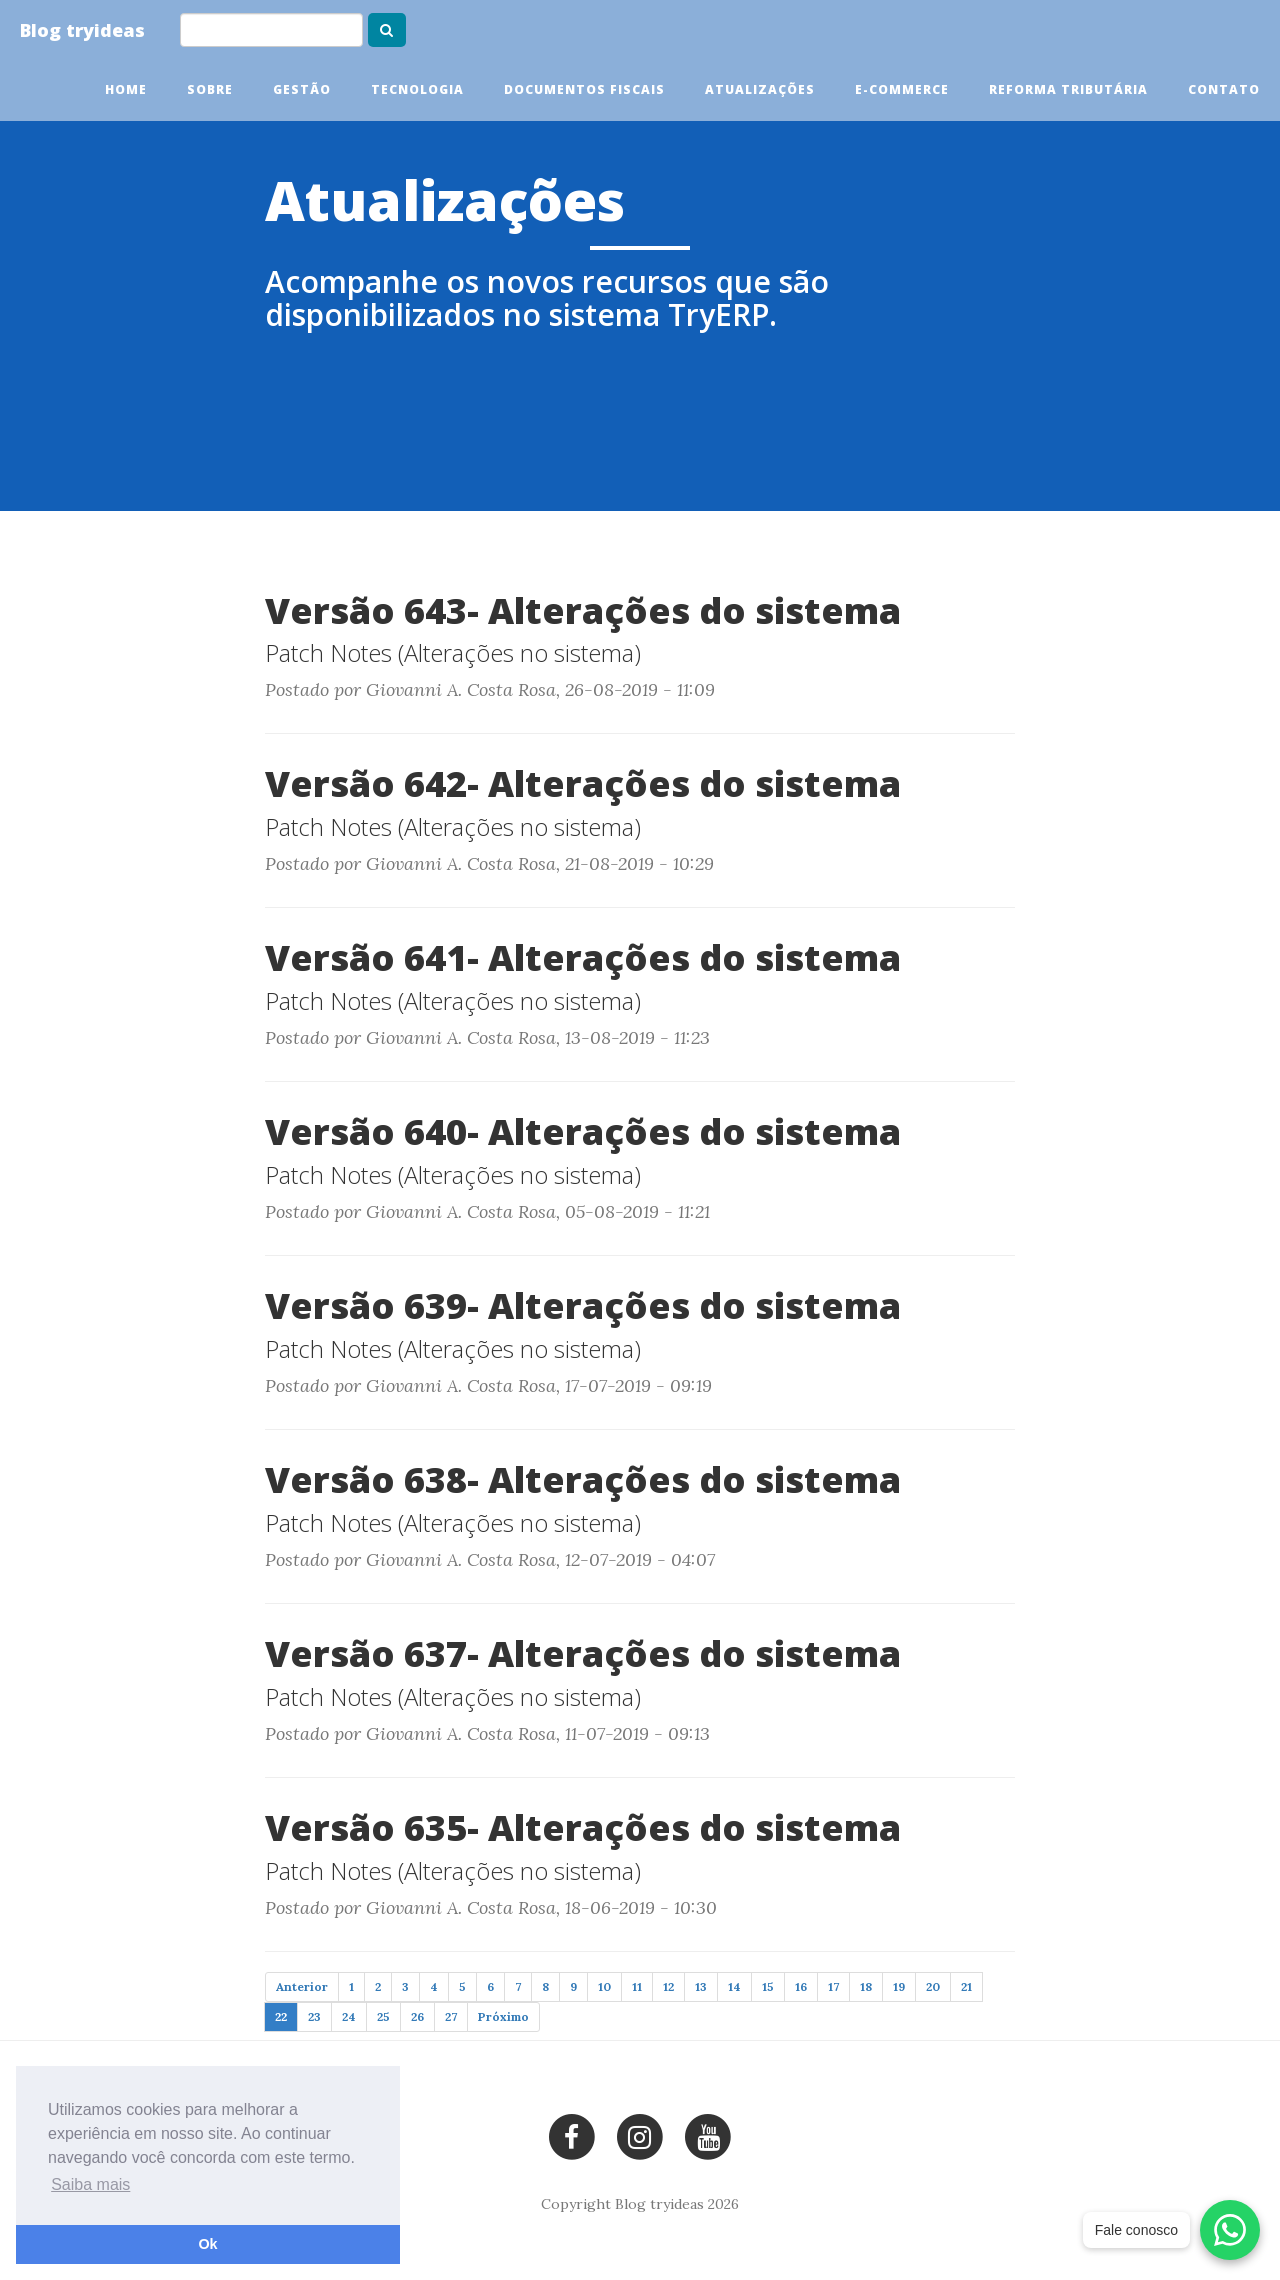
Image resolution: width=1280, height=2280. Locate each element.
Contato (1224, 89)
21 (966, 1986)
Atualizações (760, 89)
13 (701, 1986)
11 (637, 1986)
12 (668, 1986)
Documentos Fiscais (584, 89)
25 (383, 2016)
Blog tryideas (82, 30)
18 (866, 1986)
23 (314, 2016)
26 (417, 2016)
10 (604, 1986)
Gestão (302, 89)
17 (833, 1986)
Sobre (210, 89)
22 (281, 2016)
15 (768, 1986)
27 (451, 2016)
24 (349, 2016)
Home (126, 89)
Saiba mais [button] (90, 2184)
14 (734, 1986)
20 (933, 1986)
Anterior (302, 1986)
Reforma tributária (1068, 89)
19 (899, 1986)
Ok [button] (207, 2244)
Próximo (503, 2016)
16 (801, 1986)
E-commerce (902, 89)
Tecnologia (417, 89)
